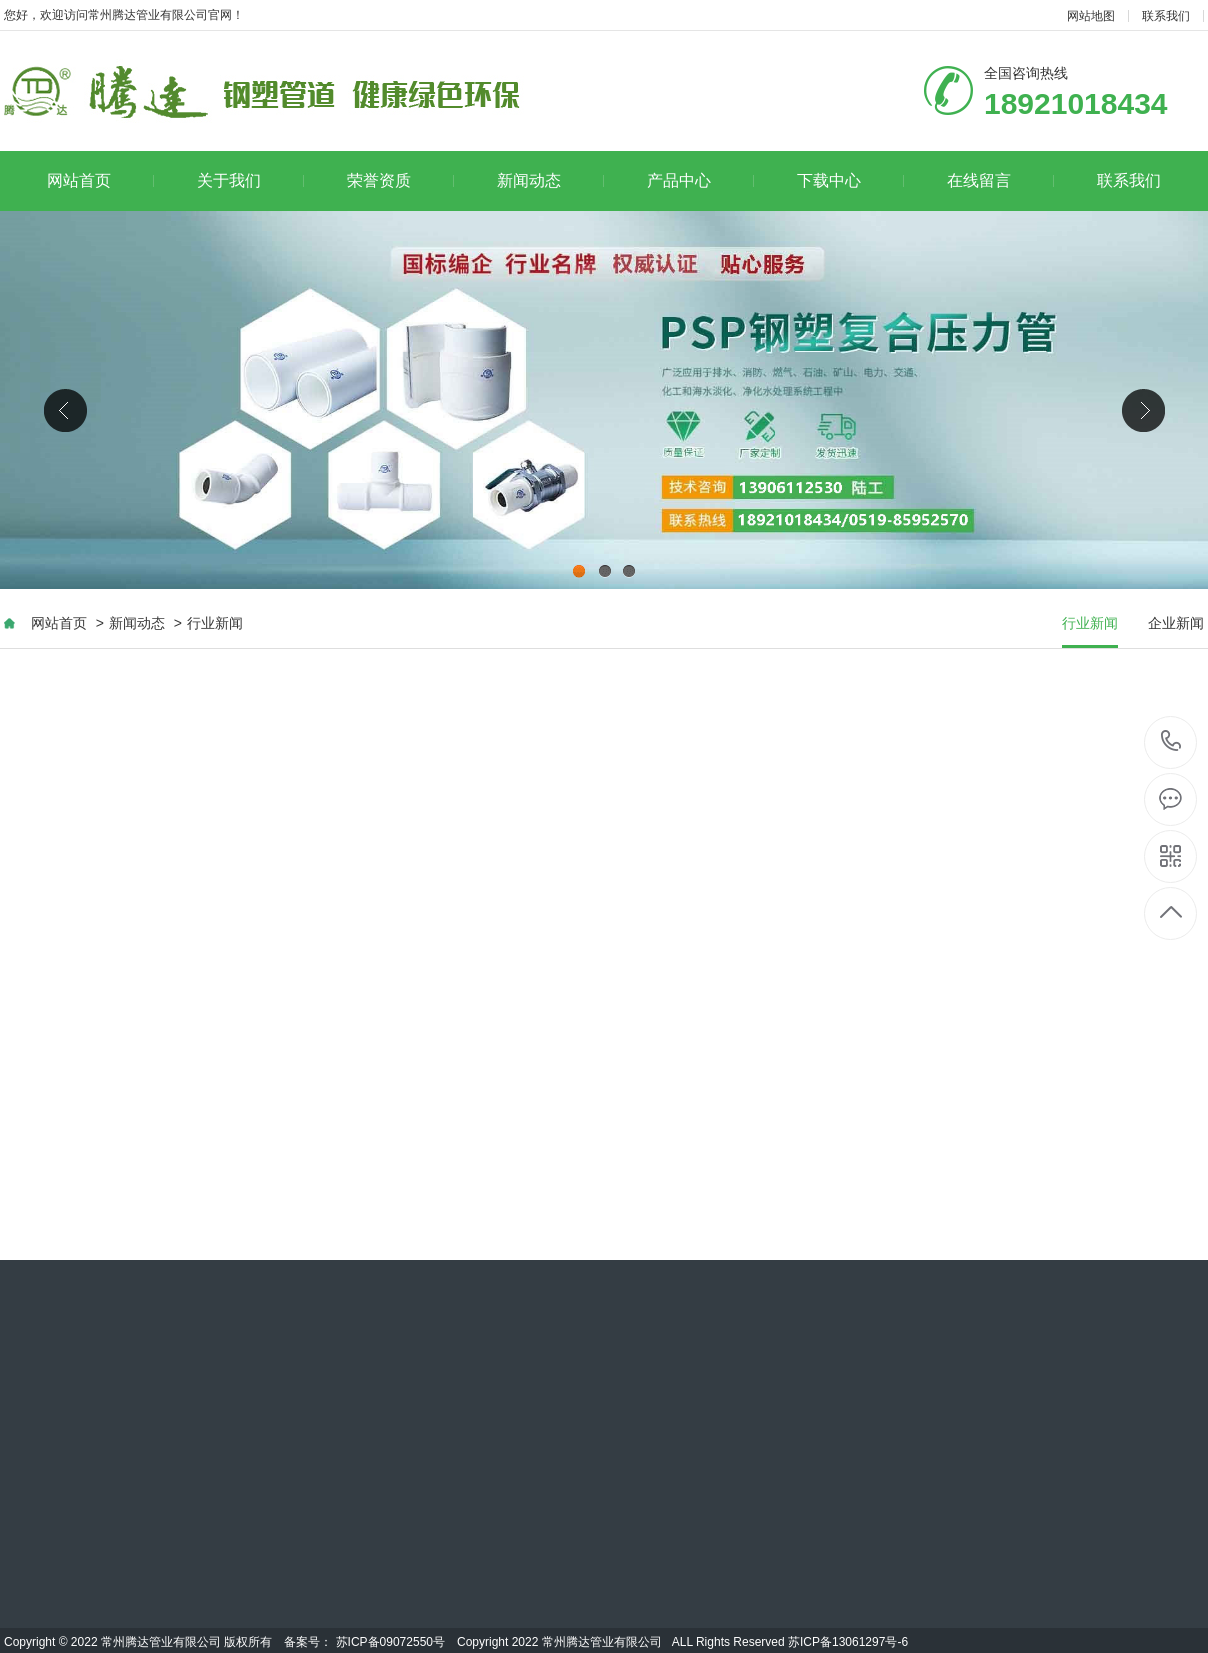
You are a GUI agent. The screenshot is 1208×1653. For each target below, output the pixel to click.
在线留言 (1000, 180)
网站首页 (100, 180)
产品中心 (700, 180)
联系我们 (1166, 16)
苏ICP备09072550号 (390, 1642)
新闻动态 (550, 180)
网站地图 (1091, 16)
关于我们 (250, 180)
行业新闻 (215, 623)
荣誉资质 (400, 180)
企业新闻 (1176, 623)
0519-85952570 (1171, 742)
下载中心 (850, 180)
